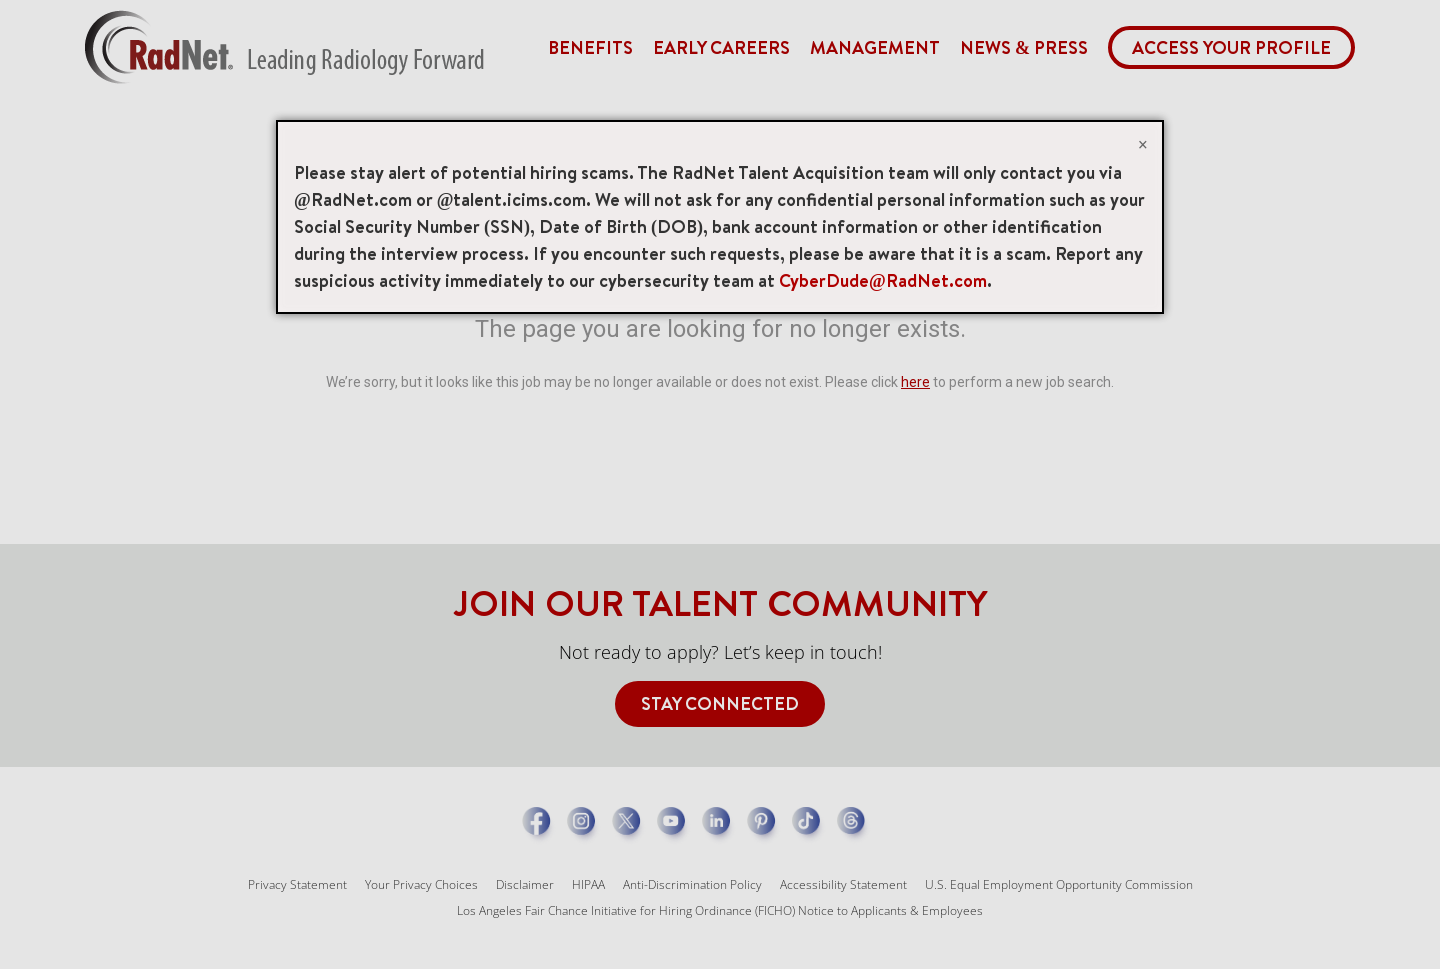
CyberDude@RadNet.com (883, 280)
